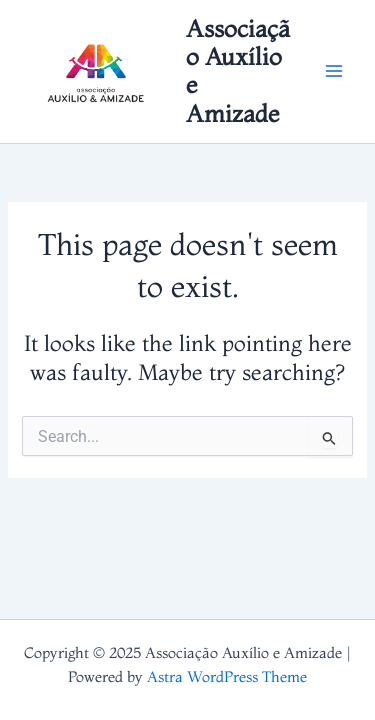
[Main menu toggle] (334, 72)
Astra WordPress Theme (227, 677)
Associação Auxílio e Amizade (238, 71)
